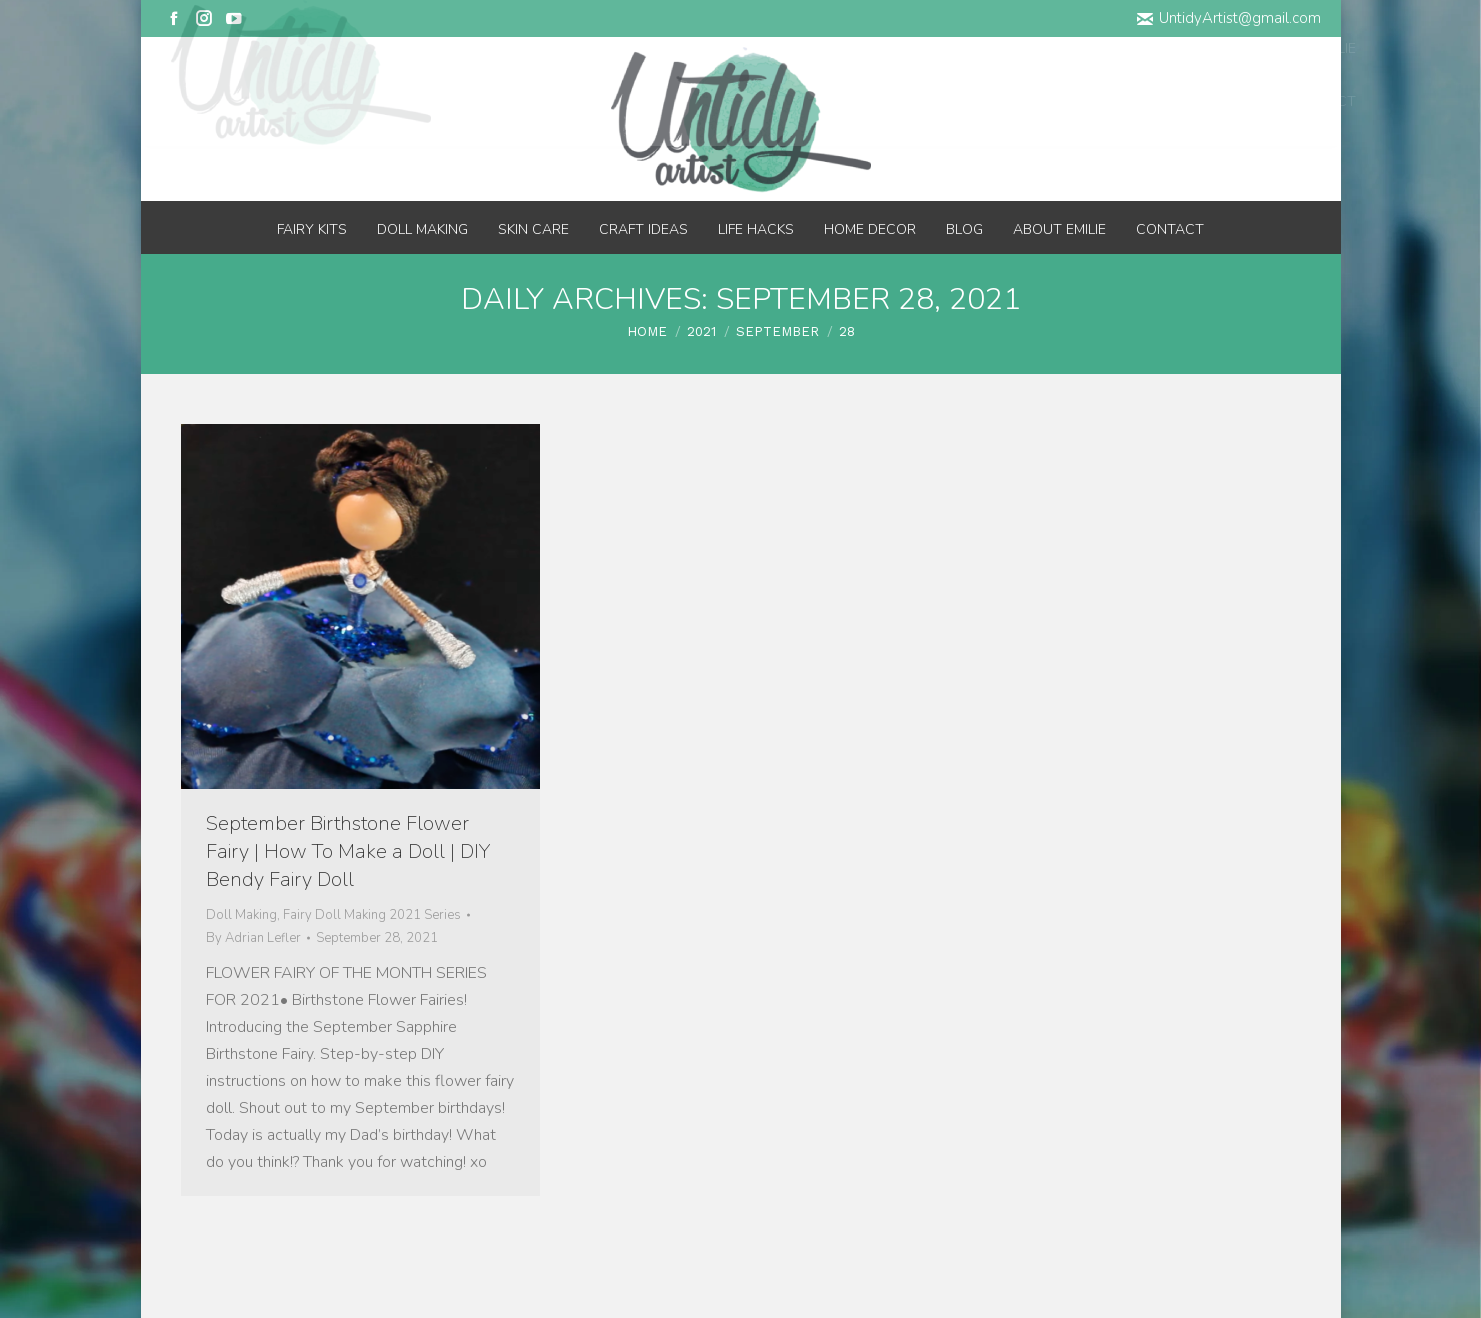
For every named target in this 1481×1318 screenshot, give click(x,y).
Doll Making (241, 915)
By (253, 938)
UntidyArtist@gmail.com (1228, 18)
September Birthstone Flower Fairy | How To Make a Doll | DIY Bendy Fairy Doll (348, 851)
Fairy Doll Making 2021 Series (372, 915)
